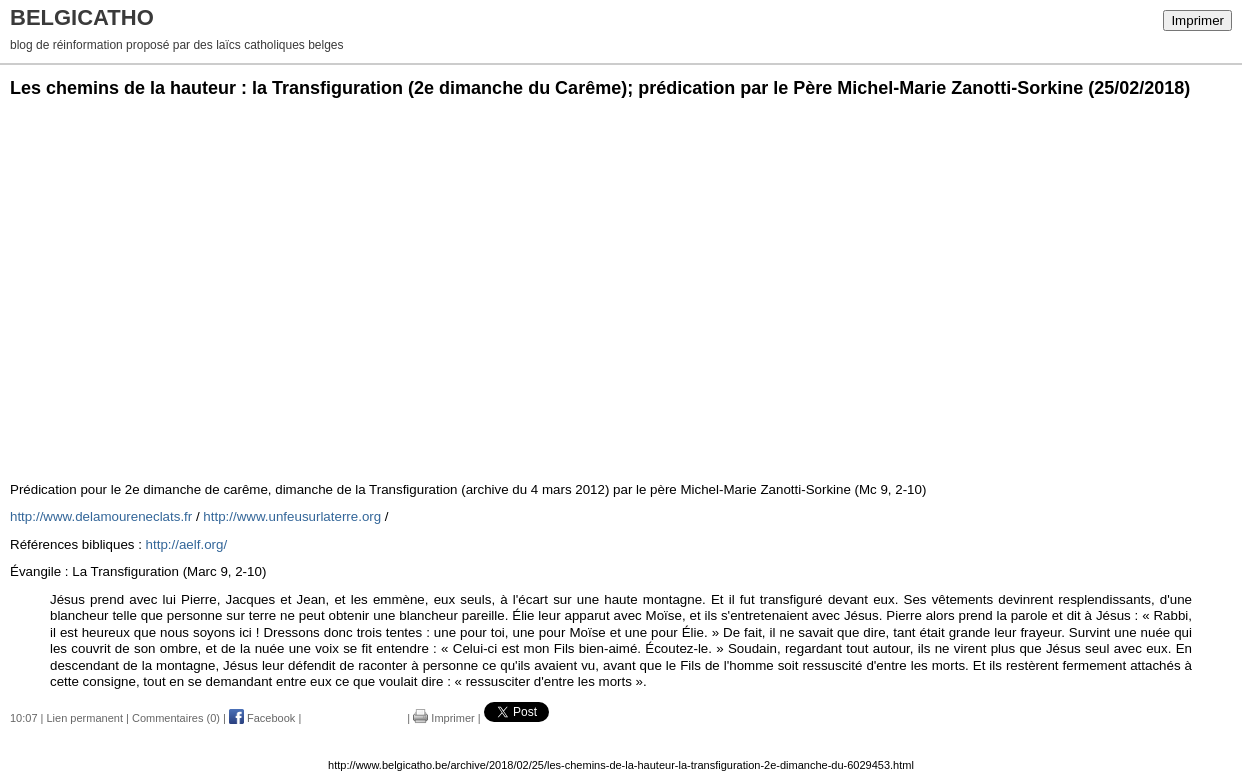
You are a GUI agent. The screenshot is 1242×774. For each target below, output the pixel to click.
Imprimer (1197, 20)
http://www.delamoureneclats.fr (101, 516)
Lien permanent (85, 718)
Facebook (262, 718)
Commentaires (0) (176, 718)
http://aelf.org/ (187, 544)
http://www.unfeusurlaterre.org (292, 516)
